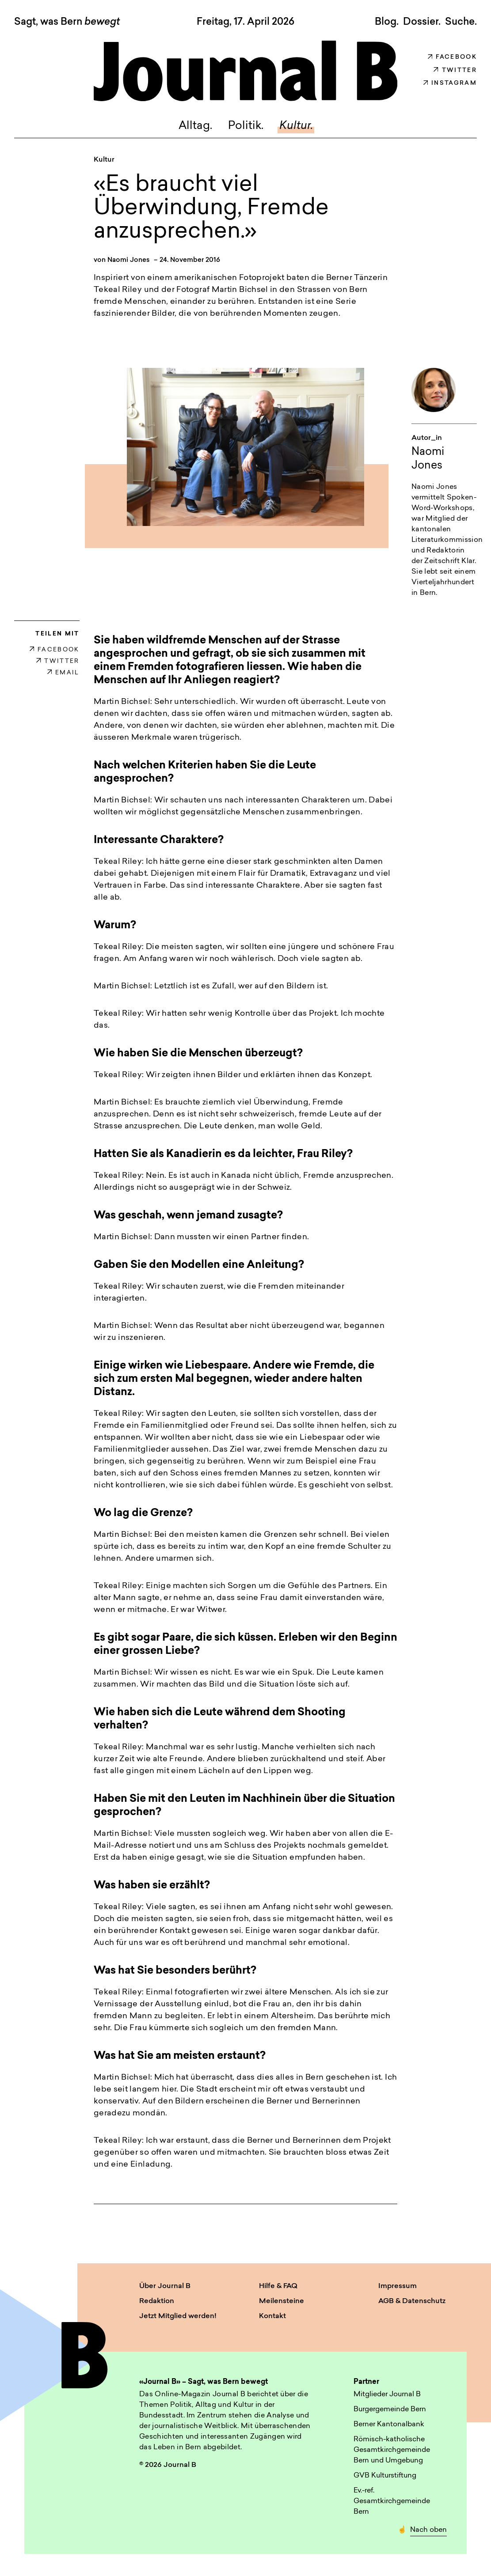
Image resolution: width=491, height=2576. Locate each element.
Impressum (397, 2290)
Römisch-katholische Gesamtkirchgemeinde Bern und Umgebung (392, 2454)
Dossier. (422, 22)
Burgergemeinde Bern (390, 2413)
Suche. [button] (461, 22)
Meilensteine (281, 2305)
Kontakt (272, 2320)
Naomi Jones (128, 264)
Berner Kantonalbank (389, 2428)
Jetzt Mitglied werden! (178, 2320)
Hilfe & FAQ (278, 2290)
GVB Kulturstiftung (385, 2480)
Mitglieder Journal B (387, 2398)
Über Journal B (164, 2290)
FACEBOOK (55, 654)
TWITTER (58, 665)
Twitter (455, 70)
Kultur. (304, 128)
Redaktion (156, 2305)
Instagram (450, 83)
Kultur (104, 164)
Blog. (387, 22)
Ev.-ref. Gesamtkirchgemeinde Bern (392, 2506)
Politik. (245, 128)
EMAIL (63, 677)
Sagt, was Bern (67, 22)
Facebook (452, 57)
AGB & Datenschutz (411, 2305)
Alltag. (186, 128)
